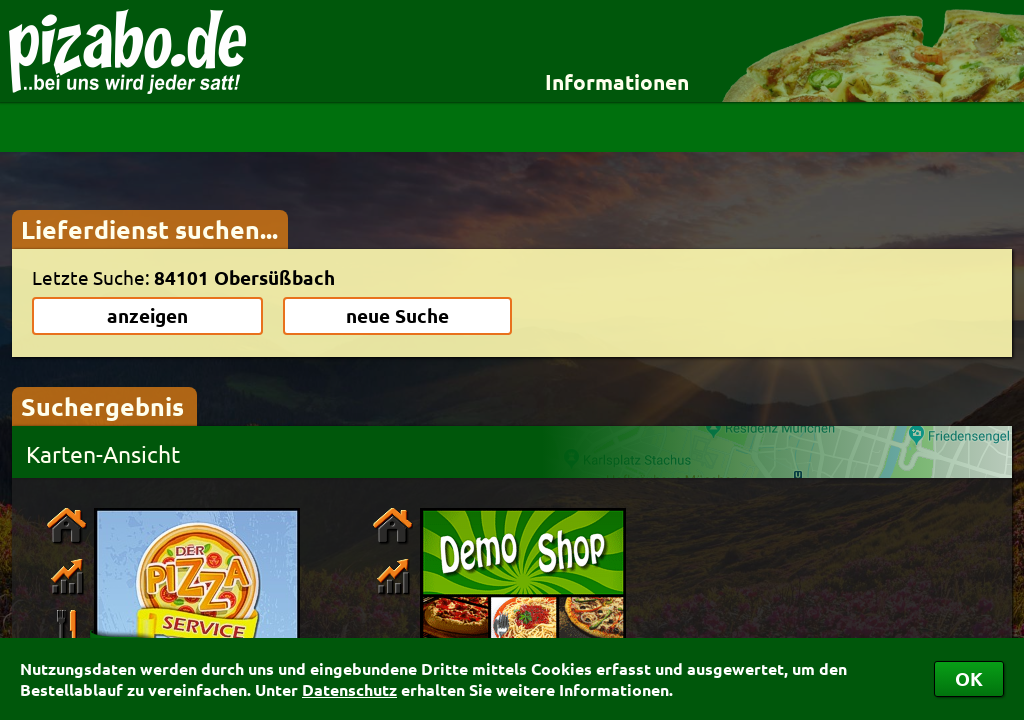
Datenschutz (349, 689)
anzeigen (147, 315)
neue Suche (397, 315)
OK (969, 678)
